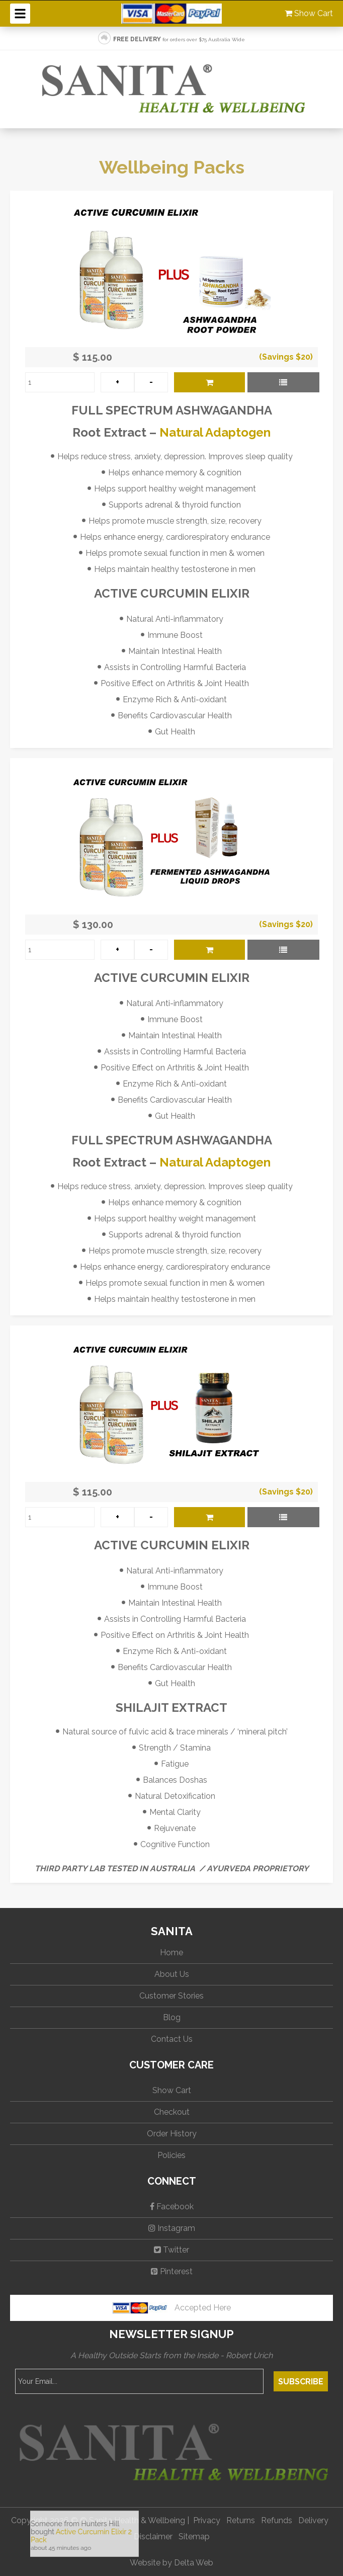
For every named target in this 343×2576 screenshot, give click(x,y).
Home (171, 1952)
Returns (240, 2520)
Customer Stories (171, 1996)
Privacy (206, 2520)
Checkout (172, 2112)
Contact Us (172, 2039)
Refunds (276, 2520)
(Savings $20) (286, 357)
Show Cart (309, 13)
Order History (172, 2133)
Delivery (313, 2520)
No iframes (113, 2538)
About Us (171, 1974)
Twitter (171, 2250)
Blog (172, 2017)
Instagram (171, 2228)
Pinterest (172, 2271)
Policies (171, 2155)
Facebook (172, 2206)
